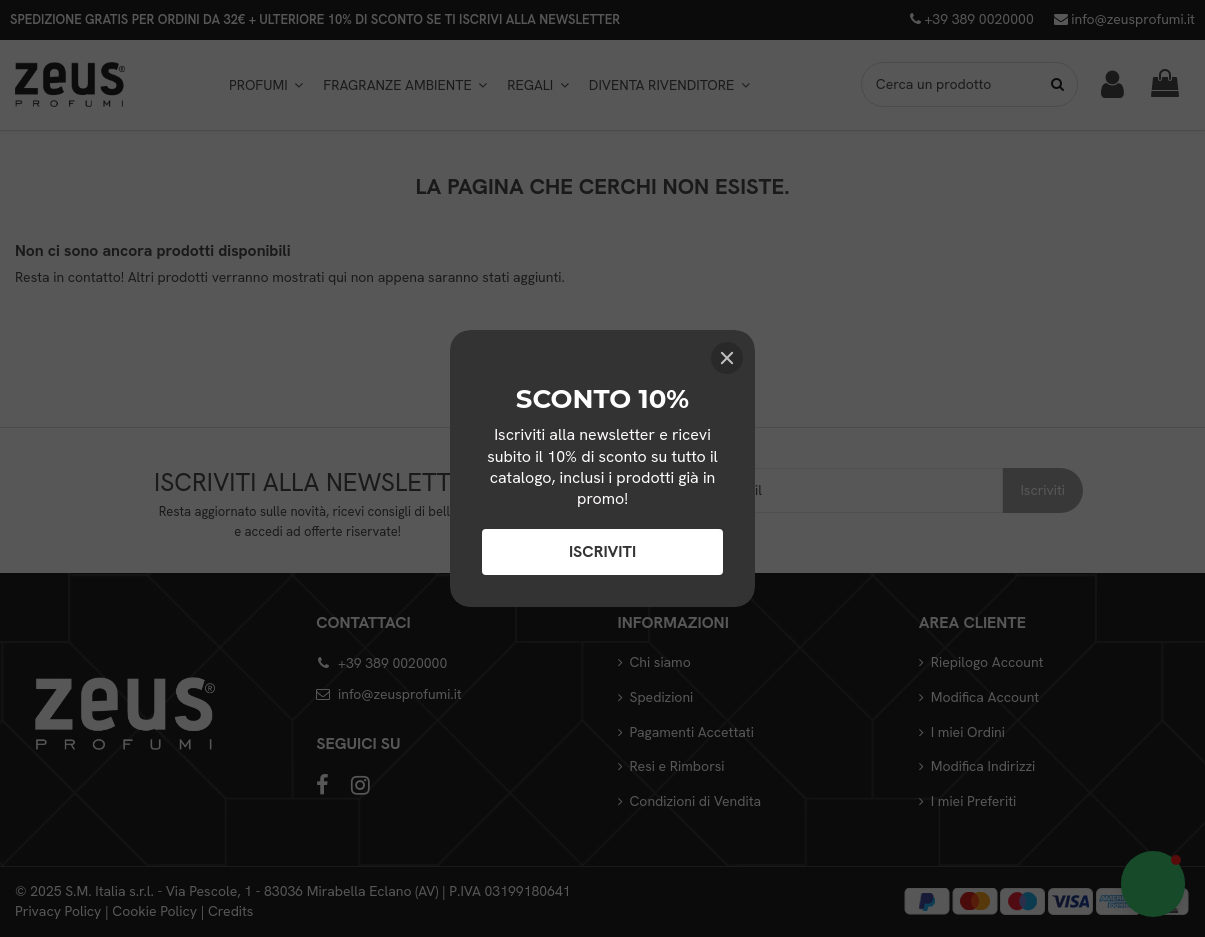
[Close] (727, 358)
